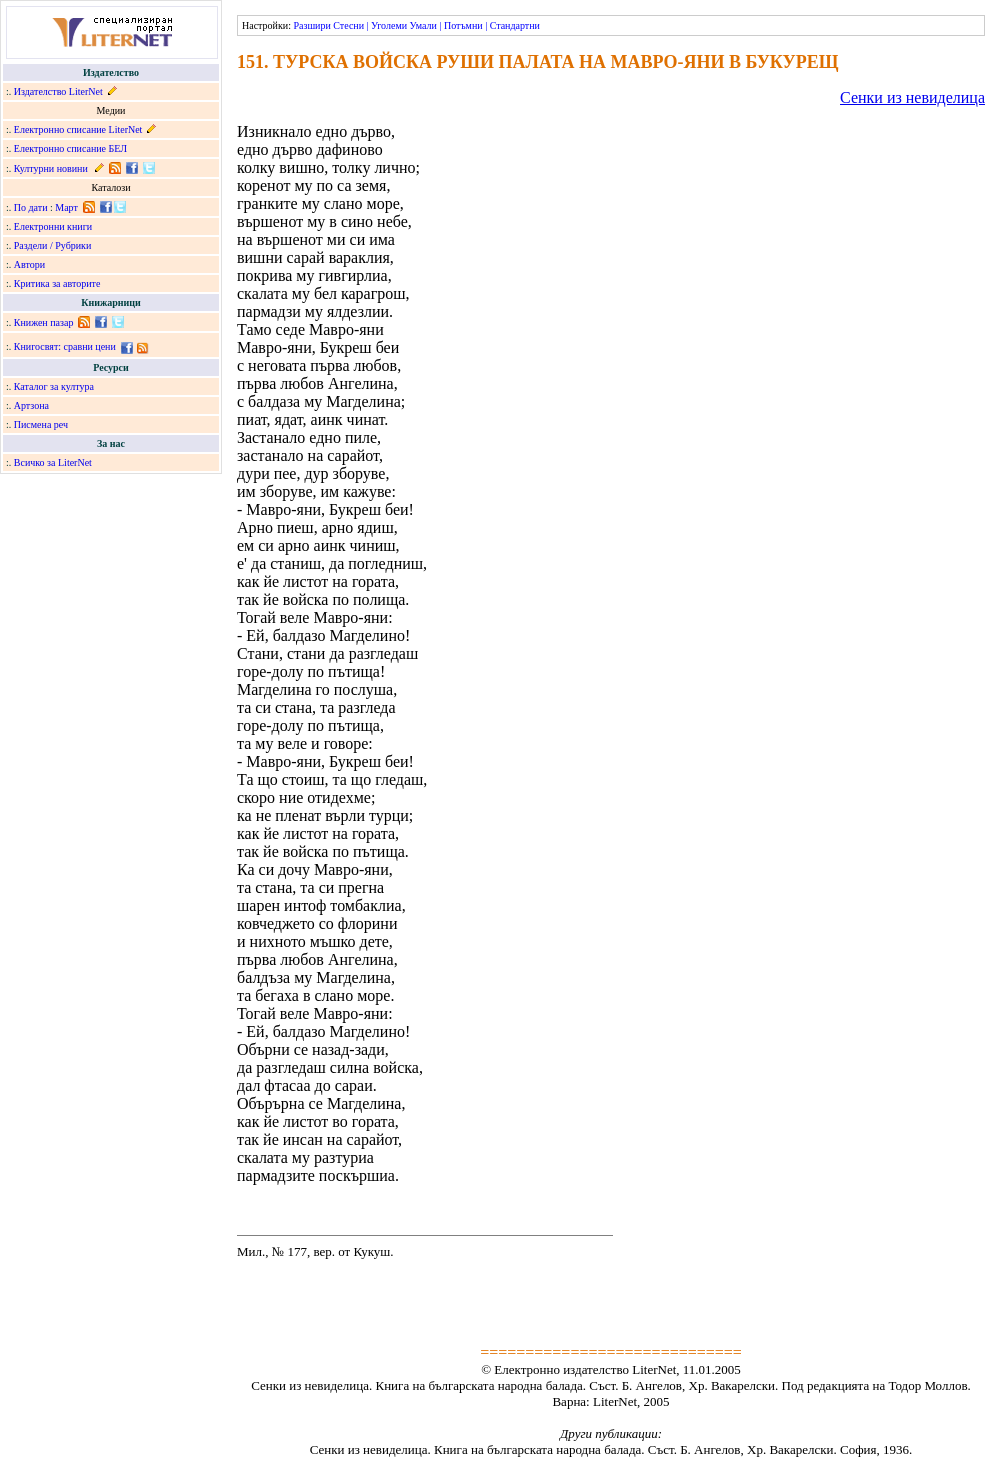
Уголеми (389, 25)
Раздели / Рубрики (53, 245)
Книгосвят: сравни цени (65, 346)
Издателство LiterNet (58, 91)
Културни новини (51, 168)
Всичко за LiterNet (53, 462)
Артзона (31, 405)
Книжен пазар (44, 322)
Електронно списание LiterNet (78, 129)
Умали (423, 25)
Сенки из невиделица (912, 97)
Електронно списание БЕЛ (70, 148)
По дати (31, 207)
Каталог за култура (54, 386)
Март (66, 207)
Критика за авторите (57, 283)
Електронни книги (53, 226)
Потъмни (463, 25)
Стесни (348, 25)
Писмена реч (41, 424)
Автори (29, 264)
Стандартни (515, 25)
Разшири (311, 25)
